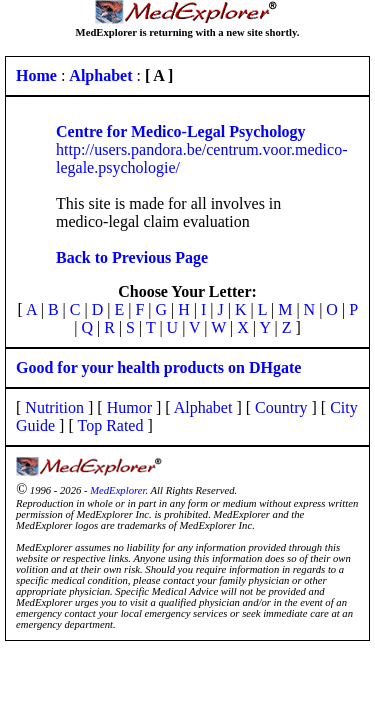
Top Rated (110, 425)
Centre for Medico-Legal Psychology (181, 131)
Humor (129, 407)
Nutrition (54, 407)
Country (281, 407)
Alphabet (203, 407)
